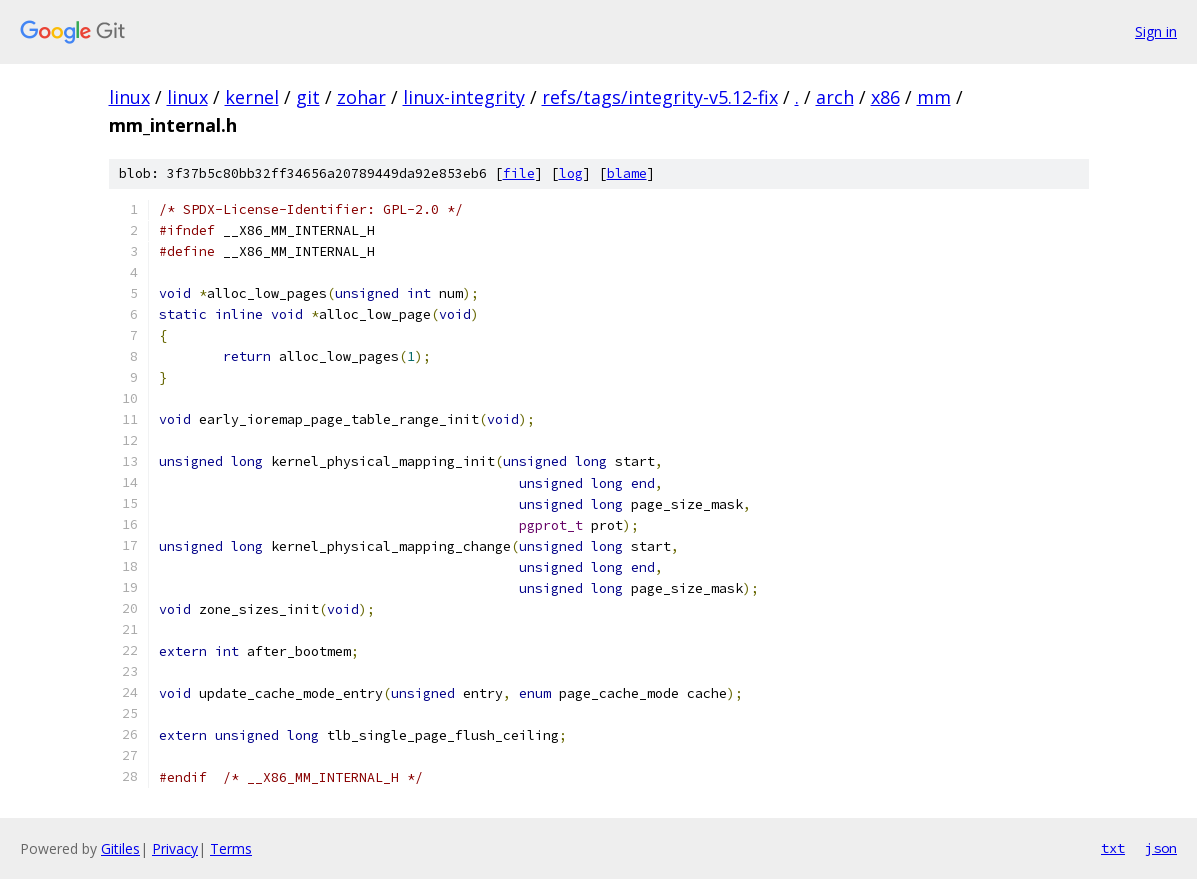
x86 (885, 97)
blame (627, 173)
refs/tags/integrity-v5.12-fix (660, 97)
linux (129, 97)
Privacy (175, 848)
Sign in (1156, 31)
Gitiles (120, 848)
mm (934, 97)
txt (1113, 848)
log (571, 173)
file (519, 173)
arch (835, 97)
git (308, 97)
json (1161, 848)
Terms (231, 848)
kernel (252, 97)
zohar (361, 97)
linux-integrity (464, 97)
